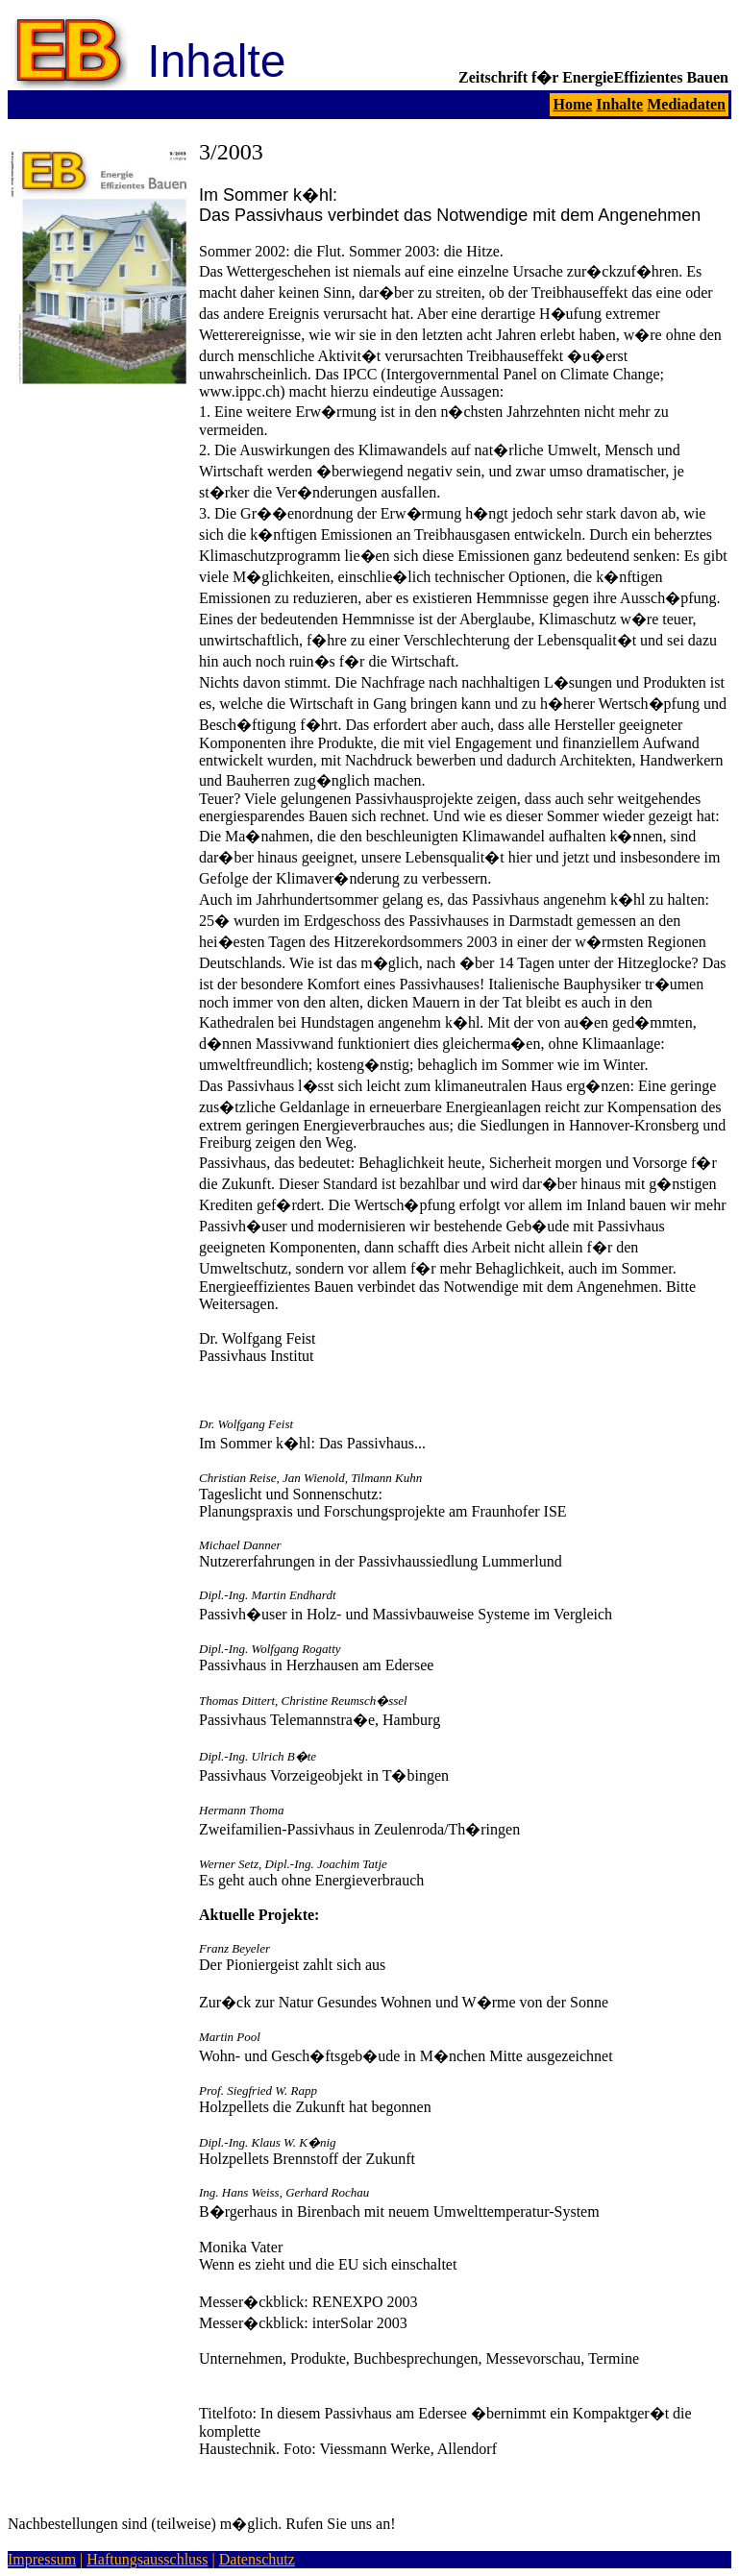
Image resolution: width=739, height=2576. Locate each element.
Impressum (42, 2559)
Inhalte (619, 104)
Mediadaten (686, 104)
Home (572, 104)
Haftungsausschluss (147, 2559)
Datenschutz (257, 2559)
